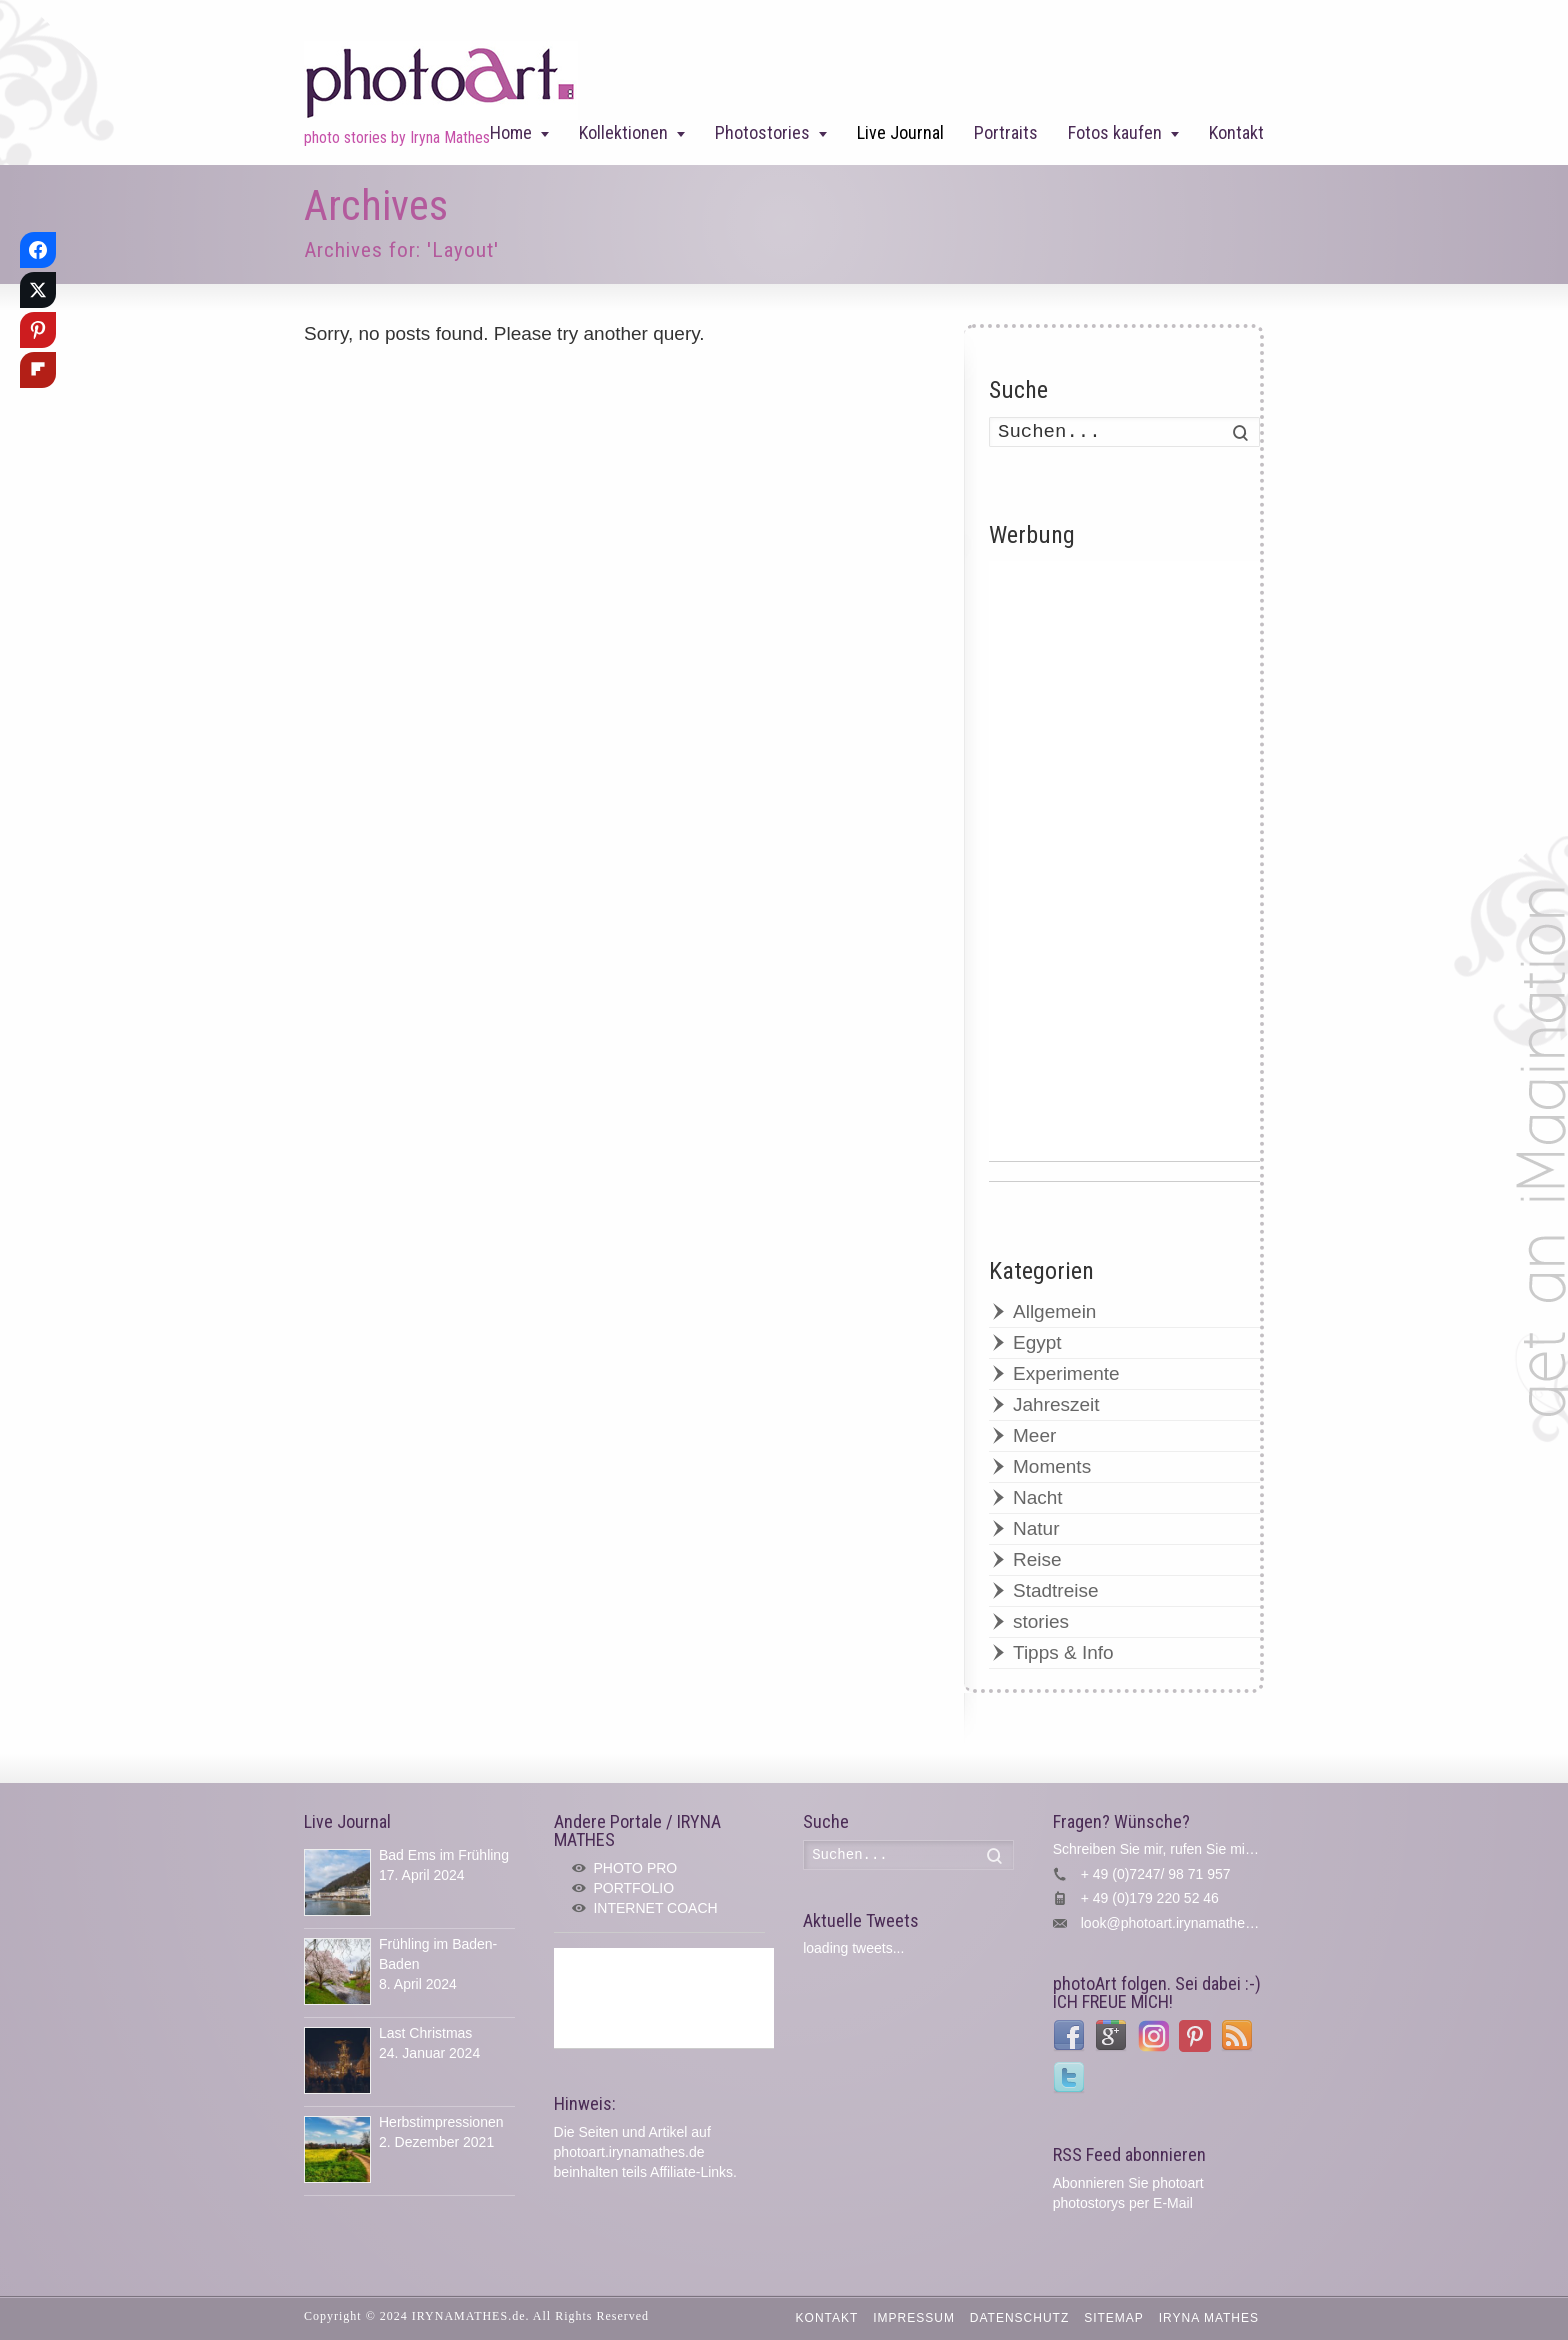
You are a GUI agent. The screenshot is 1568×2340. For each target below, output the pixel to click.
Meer (1034, 1435)
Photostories (762, 132)
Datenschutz (1019, 2318)
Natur (1036, 1528)
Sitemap (1114, 2318)
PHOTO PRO (635, 1868)
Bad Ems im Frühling (444, 1855)
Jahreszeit (1056, 1404)
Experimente (1066, 1373)
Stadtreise (1056, 1590)
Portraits (1006, 132)
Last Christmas (425, 2033)
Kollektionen (623, 132)
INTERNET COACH (655, 1908)
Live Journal (900, 132)
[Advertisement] (1124, 861)
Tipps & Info (1063, 1652)
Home (511, 132)
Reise (1037, 1559)
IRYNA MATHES (1209, 2318)
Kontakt (1236, 132)
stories (1041, 1621)
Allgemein (1054, 1311)
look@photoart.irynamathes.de (1176, 1923)
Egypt (1037, 1342)
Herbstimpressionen (441, 2122)
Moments (1052, 1466)
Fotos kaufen (1115, 132)
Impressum (914, 2318)
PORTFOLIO (633, 1888)
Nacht (1038, 1497)
